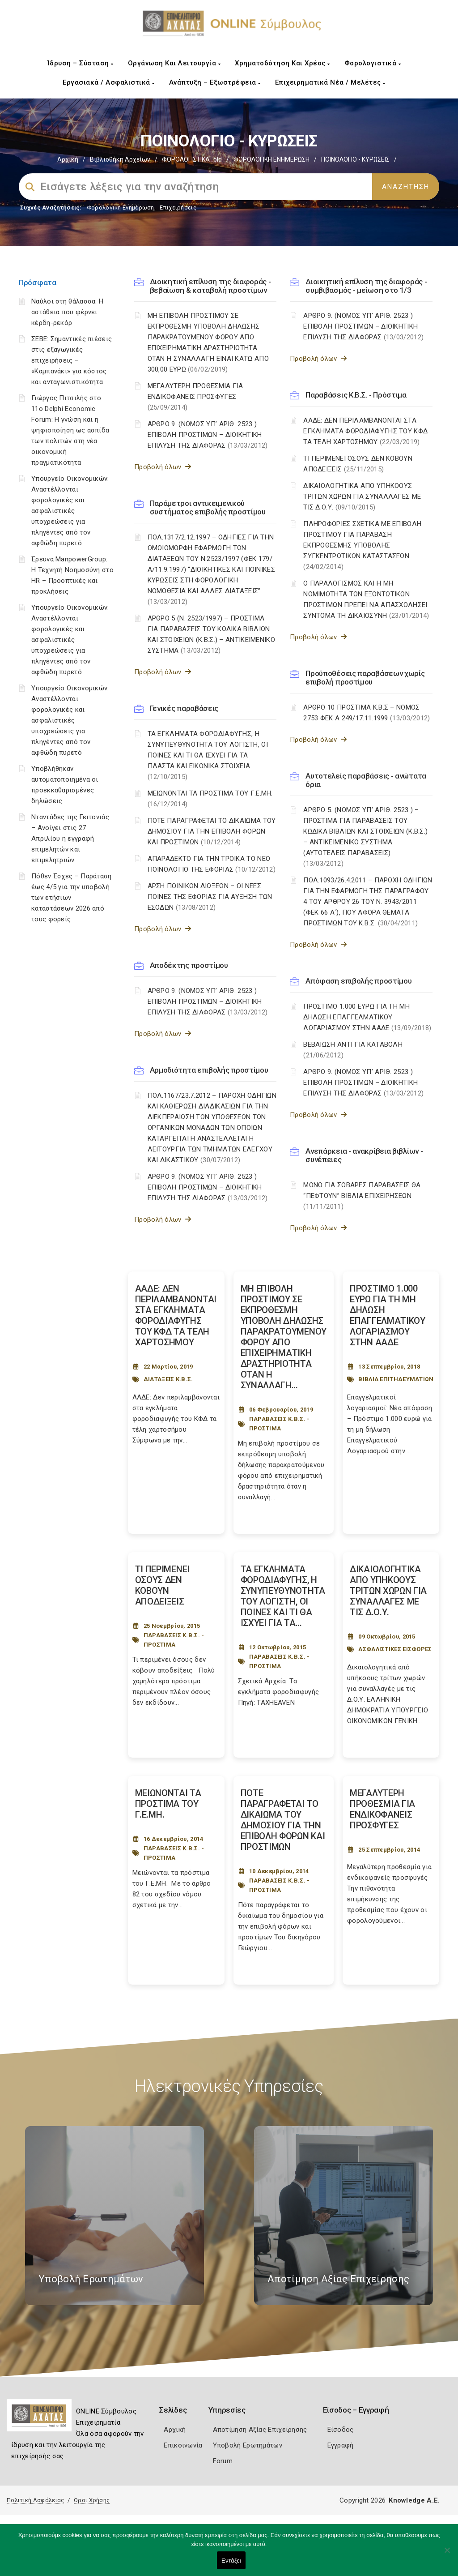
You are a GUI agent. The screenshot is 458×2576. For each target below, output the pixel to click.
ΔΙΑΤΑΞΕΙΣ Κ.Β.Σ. (168, 1379)
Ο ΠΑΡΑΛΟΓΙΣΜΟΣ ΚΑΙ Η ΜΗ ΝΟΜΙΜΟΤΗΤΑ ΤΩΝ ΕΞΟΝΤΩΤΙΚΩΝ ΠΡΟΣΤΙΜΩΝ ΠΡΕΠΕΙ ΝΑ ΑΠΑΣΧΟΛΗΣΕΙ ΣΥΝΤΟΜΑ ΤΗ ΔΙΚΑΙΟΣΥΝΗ (366, 599)
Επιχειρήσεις (178, 207)
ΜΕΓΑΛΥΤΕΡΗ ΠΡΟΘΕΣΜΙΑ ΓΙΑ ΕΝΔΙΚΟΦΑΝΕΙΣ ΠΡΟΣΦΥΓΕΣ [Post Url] (382, 1809)
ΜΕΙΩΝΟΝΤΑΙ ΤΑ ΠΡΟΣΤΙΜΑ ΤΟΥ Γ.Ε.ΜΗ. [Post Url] (168, 1804)
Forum (223, 2461)
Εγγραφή (340, 2445)
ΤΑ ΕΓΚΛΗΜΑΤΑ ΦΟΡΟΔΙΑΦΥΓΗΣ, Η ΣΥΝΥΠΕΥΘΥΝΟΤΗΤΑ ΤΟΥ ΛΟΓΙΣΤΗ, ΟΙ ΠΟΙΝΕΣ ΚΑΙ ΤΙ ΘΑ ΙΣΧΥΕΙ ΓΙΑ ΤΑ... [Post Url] (283, 1596)
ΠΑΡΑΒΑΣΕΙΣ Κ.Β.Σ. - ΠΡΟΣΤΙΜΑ (279, 1424)
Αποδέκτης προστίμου (189, 965)
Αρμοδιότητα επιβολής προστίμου (209, 1069)
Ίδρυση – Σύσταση (80, 63)
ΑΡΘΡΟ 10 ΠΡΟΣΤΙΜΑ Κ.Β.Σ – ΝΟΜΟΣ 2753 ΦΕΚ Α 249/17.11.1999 (366, 712)
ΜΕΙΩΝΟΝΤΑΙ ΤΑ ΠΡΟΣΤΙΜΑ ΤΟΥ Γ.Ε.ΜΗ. (210, 798)
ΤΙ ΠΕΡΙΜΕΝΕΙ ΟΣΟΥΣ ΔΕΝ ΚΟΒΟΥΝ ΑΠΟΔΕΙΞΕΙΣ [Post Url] (162, 1585)
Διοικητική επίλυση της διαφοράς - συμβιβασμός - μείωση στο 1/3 (366, 286)
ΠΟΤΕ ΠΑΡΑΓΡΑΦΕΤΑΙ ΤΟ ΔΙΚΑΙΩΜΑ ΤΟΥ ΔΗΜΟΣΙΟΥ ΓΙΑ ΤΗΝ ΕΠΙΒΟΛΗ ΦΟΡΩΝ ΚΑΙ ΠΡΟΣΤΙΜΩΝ (212, 831)
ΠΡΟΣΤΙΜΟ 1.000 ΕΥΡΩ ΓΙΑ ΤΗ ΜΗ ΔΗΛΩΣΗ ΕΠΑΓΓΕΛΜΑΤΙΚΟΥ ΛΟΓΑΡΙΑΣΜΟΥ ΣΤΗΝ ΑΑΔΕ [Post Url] (387, 1315)
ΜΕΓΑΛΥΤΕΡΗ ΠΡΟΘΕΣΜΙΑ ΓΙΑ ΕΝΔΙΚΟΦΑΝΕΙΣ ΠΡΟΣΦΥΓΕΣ (195, 396)
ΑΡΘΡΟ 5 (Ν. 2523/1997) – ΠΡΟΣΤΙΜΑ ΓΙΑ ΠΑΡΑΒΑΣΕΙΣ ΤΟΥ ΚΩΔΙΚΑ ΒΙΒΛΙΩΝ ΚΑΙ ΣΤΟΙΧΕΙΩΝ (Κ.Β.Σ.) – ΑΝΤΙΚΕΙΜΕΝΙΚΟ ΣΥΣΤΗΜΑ (211, 634)
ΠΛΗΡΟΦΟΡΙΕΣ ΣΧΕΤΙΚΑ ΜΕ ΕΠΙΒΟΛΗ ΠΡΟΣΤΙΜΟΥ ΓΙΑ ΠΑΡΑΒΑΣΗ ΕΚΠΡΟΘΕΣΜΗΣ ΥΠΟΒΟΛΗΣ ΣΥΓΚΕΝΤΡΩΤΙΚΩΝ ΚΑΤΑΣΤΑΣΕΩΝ (362, 545)
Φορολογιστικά (372, 63)
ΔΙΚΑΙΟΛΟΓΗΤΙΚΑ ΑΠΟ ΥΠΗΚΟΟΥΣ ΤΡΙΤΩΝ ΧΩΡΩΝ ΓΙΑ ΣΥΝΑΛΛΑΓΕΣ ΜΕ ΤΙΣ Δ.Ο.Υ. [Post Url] (388, 1590)
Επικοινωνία (183, 2445)
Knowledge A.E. (414, 2500)
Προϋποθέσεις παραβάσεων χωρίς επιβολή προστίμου (364, 677)
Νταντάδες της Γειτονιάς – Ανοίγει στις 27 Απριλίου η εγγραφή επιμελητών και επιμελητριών (70, 838)
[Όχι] (446, 2554)
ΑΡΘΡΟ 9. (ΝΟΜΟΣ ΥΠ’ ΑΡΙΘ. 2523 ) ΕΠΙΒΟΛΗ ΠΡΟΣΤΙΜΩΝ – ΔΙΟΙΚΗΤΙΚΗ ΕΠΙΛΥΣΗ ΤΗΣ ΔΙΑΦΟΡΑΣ (208, 434)
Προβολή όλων (162, 467)
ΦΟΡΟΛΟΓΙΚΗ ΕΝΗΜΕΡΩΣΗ (271, 159)
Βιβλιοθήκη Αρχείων (120, 159)
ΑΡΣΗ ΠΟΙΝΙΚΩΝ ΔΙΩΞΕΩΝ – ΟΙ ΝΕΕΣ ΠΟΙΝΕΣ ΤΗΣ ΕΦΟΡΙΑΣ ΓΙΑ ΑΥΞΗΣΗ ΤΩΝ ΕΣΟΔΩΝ (210, 896)
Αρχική (67, 159)
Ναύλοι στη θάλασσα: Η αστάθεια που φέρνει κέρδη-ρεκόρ (67, 312)
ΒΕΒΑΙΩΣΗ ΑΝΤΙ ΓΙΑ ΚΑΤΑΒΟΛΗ (353, 1049)
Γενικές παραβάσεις (184, 708)
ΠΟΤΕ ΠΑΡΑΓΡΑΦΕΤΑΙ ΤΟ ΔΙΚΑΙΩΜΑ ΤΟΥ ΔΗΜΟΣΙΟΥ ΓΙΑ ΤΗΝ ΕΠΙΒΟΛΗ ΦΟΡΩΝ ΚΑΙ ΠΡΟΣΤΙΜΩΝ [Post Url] (283, 1820)
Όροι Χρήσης (92, 2500)
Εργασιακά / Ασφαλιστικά (109, 82)
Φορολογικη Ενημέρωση (120, 207)
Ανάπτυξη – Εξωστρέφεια (215, 82)
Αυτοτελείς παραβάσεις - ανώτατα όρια (365, 780)
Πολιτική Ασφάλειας (35, 2500)
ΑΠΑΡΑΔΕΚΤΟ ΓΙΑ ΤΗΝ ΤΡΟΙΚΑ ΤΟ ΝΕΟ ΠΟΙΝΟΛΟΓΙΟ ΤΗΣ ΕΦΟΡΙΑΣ (212, 864)
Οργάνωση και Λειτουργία (174, 63)
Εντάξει (231, 2560)
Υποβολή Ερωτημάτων (247, 2445)
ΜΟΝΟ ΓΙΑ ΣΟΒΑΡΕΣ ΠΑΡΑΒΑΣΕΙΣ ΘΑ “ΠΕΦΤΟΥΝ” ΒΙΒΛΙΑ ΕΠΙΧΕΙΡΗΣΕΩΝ (361, 1196)
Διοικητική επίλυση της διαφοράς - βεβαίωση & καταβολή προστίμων (210, 286)
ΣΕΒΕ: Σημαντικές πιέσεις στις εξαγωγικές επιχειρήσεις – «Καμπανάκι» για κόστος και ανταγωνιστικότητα (71, 360)
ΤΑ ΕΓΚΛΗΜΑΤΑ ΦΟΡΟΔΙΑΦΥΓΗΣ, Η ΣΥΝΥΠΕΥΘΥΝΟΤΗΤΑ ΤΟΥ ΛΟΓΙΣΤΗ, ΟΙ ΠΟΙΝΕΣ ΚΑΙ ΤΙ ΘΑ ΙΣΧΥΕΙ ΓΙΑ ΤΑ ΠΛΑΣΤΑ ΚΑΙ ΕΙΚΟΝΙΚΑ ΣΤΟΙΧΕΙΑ (208, 755)
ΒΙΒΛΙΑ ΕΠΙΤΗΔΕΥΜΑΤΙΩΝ (395, 1379)
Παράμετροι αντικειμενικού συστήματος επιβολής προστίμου (208, 507)
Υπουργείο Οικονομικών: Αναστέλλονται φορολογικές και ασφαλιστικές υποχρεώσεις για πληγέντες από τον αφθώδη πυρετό (70, 511)
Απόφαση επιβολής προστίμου (358, 980)
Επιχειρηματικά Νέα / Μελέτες (330, 82)
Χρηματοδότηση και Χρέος (282, 63)
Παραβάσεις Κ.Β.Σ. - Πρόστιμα (356, 394)
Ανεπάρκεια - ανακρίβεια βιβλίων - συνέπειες (364, 1155)
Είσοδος (340, 2430)
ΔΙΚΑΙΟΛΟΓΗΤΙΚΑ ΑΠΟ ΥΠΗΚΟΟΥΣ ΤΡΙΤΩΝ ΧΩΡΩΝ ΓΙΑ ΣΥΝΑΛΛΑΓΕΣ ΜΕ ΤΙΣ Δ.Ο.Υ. (362, 496)
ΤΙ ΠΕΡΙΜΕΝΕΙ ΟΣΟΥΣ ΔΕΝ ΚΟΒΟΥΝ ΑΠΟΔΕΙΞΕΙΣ (357, 463)
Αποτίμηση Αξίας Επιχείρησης (260, 2430)
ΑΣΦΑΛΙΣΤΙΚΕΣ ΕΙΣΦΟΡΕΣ (395, 1649)
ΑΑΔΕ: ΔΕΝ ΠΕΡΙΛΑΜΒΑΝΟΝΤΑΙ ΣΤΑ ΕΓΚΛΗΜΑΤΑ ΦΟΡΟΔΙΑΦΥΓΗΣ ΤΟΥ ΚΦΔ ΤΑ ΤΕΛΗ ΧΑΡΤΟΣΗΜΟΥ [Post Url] (176, 1315)
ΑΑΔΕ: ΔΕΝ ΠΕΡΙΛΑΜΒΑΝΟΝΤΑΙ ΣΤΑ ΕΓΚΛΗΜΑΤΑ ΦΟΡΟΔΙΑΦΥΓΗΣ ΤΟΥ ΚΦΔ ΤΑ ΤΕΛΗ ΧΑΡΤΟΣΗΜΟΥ (365, 431)
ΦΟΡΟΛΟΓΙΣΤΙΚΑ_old (192, 159)
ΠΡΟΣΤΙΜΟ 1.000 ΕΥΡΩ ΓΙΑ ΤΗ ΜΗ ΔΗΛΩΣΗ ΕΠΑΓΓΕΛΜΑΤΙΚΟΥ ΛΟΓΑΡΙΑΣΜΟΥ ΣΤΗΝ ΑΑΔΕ (367, 1017)
